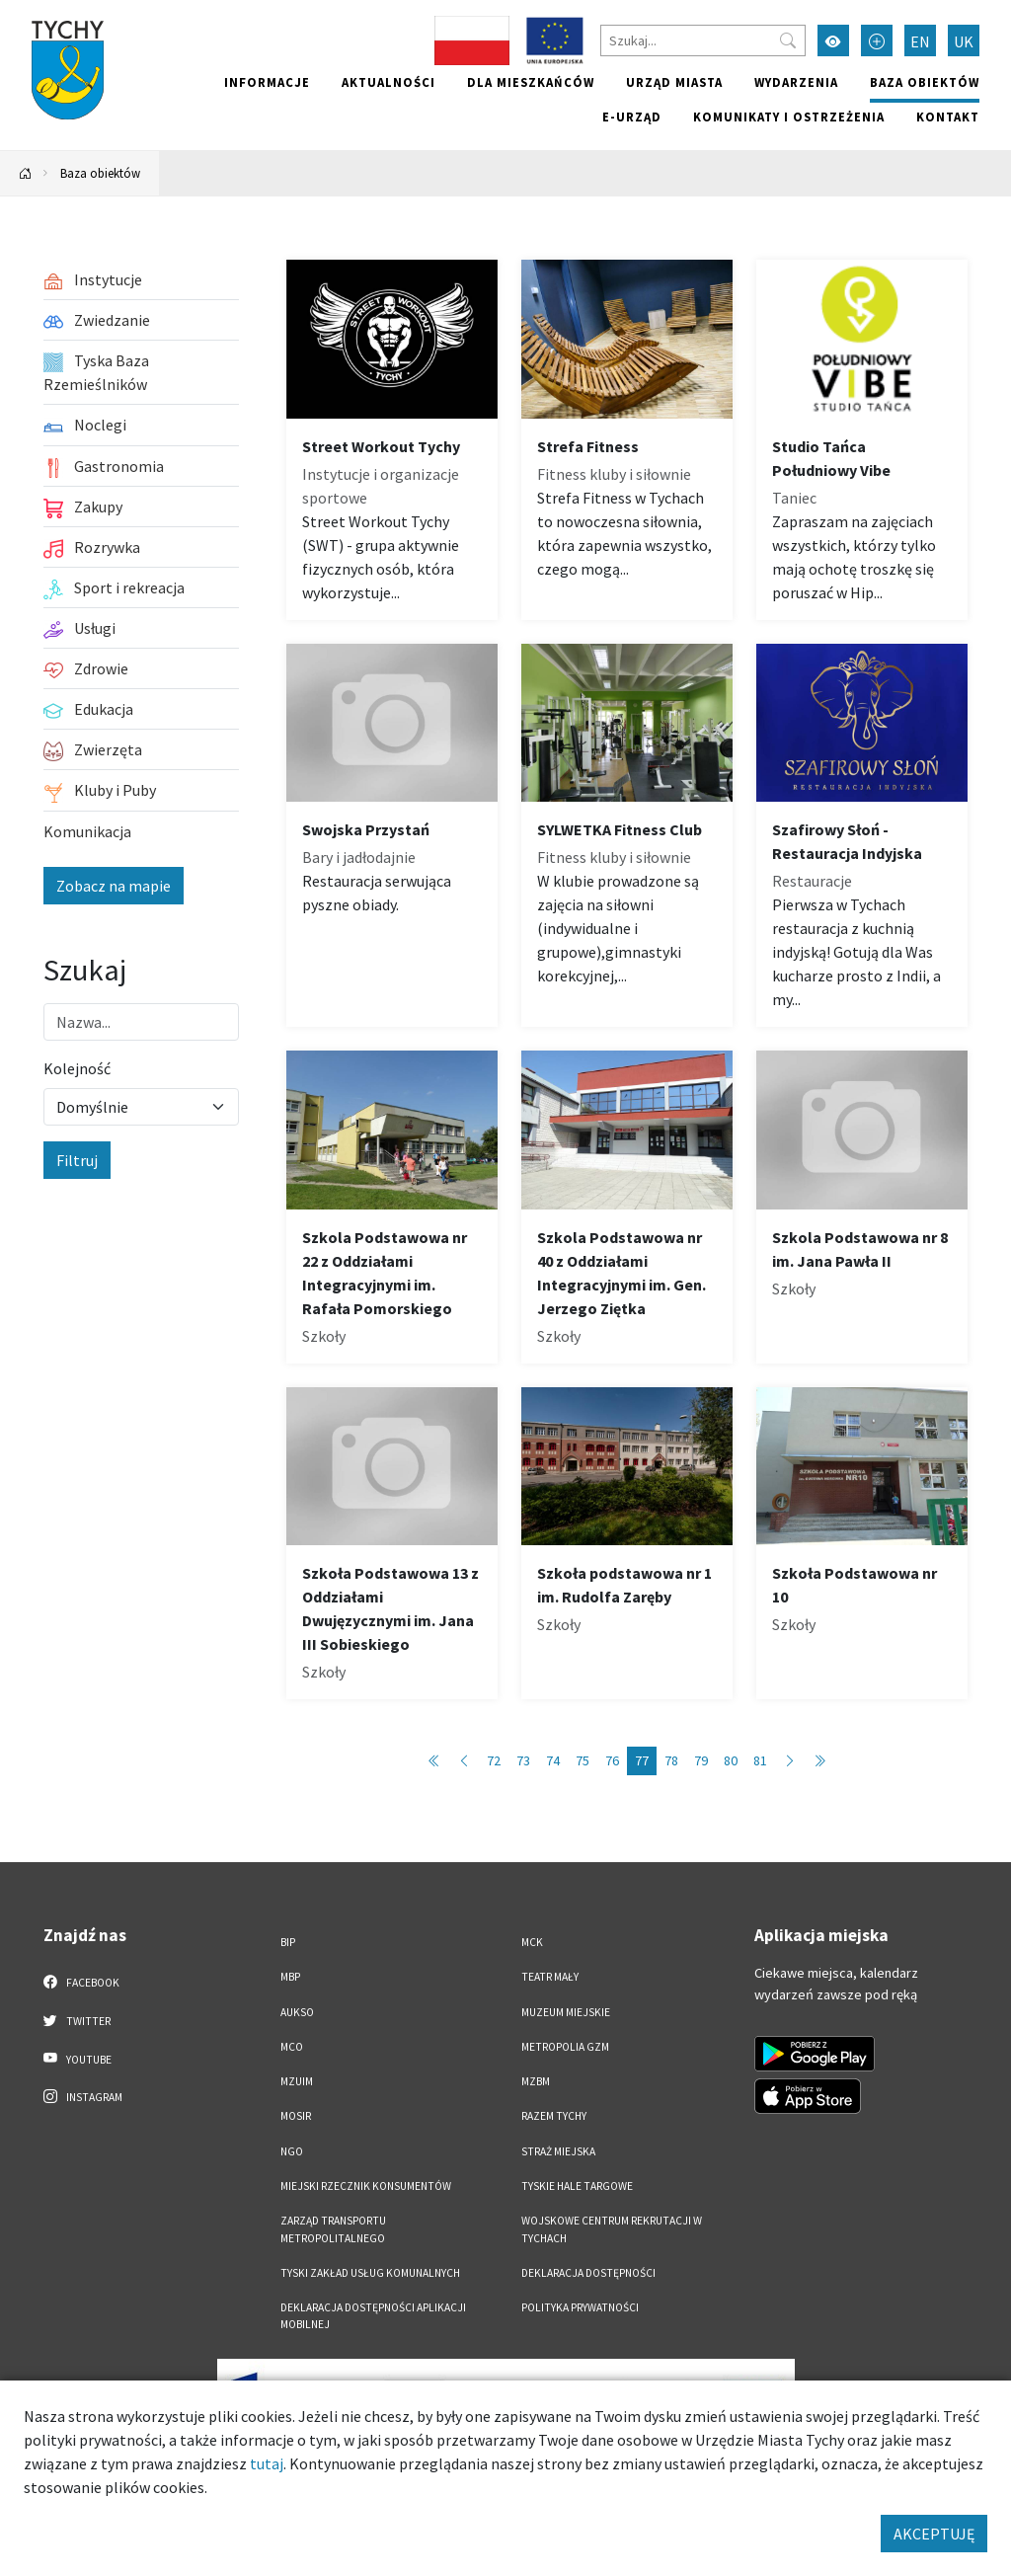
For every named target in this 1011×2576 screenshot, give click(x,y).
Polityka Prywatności (580, 2307)
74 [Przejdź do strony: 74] (553, 1760)
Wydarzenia (796, 82)
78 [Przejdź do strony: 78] (671, 1760)
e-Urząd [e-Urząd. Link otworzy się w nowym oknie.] (631, 116)
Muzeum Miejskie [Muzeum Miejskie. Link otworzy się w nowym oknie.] (565, 2012)
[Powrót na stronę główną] (26, 173)
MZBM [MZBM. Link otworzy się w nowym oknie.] (535, 2081)
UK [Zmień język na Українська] (963, 41)
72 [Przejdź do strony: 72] (494, 1760)
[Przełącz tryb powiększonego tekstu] (877, 40)
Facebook (81, 1982)
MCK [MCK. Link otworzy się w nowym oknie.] (532, 1942)
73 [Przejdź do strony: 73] (523, 1760)
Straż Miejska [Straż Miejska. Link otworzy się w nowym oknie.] (558, 2151)
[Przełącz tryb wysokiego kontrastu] (833, 40)
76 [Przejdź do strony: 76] (612, 1760)
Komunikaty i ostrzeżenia (789, 116)
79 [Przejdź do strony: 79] (701, 1760)
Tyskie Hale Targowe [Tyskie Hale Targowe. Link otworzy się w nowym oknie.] (577, 2186)
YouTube (77, 2059)
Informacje (267, 82)
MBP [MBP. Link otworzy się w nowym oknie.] (290, 1977)
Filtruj (77, 1160)
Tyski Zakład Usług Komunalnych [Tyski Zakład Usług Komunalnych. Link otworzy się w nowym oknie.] (370, 2273)
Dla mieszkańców (530, 82)
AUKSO (297, 2012)
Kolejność (77, 1068)
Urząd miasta (674, 82)
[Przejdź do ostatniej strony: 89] (819, 1761)
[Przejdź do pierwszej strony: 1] (434, 1761)
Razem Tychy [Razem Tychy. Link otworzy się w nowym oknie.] (553, 2116)
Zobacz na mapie (113, 886)
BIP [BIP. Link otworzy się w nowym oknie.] (287, 1942)
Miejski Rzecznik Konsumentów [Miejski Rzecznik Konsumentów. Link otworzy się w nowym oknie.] (365, 2186)
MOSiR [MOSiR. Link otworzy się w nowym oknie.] (295, 2116)
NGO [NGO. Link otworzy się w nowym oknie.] (291, 2151)
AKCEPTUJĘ (934, 2533)
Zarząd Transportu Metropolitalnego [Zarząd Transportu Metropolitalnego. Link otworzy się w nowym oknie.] (333, 2229)
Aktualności (388, 82)
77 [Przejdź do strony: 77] (642, 1760)
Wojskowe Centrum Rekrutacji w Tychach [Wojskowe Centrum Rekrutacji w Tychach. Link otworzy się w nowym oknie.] (611, 2229)
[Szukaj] (703, 40)
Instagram (82, 2096)
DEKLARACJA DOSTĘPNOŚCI (588, 2273)
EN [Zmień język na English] (920, 41)
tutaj (266, 2463)
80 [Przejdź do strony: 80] (731, 1760)
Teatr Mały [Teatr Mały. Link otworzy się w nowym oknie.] (550, 1977)
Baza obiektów (924, 82)
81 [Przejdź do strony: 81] (760, 1760)
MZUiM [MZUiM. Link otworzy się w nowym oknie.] (296, 2081)
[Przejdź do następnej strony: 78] (790, 1761)
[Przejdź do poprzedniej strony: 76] (464, 1761)
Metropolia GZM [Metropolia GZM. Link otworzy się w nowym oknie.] (565, 2047)
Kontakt (947, 116)
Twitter (77, 2020)
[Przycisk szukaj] (788, 40)
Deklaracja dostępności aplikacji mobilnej (373, 2316)
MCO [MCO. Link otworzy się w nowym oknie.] (291, 2047)
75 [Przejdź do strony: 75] (582, 1760)
